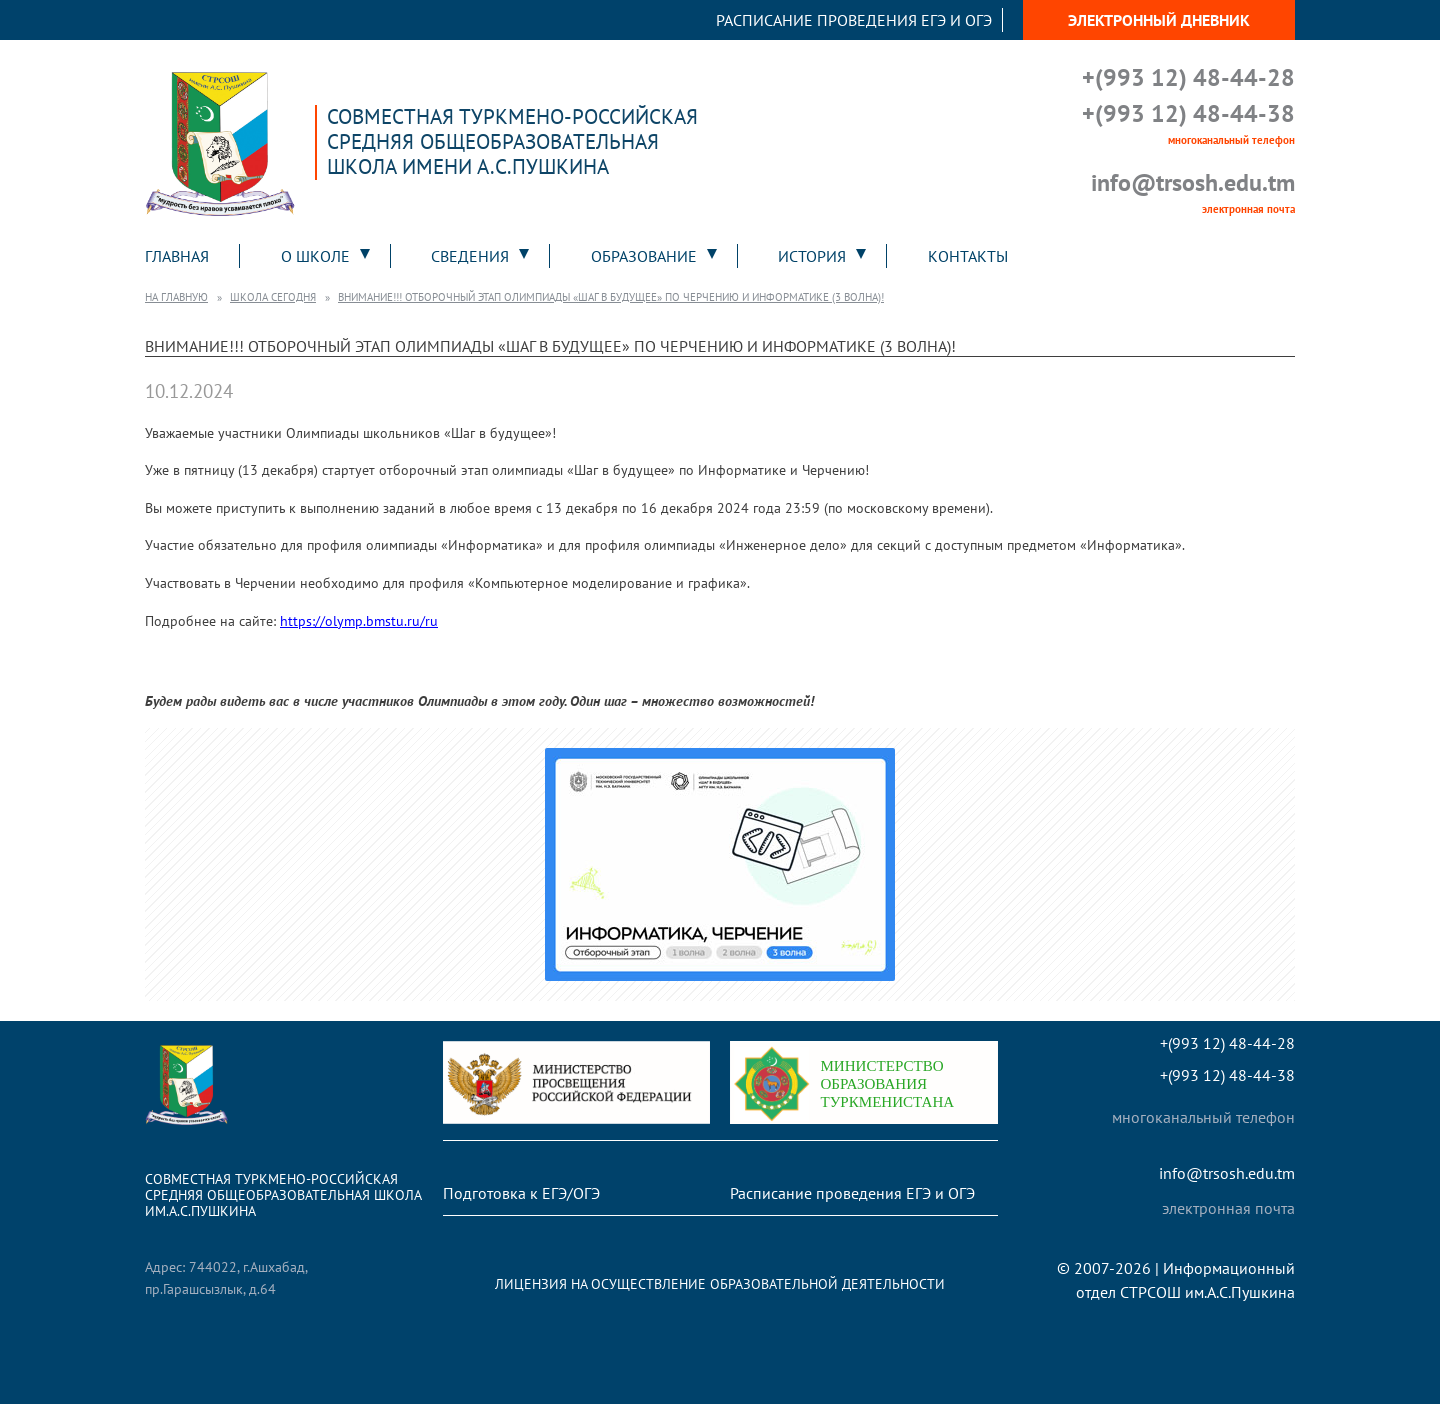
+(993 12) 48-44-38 (1188, 113)
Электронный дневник (1159, 20)
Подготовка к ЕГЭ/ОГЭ (521, 1193)
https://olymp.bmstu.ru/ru (359, 620)
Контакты (968, 256)
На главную (176, 297)
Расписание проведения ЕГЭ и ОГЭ (854, 20)
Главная (177, 256)
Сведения (470, 256)
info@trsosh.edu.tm (1193, 182)
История (812, 256)
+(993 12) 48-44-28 (1188, 77)
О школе (315, 256)
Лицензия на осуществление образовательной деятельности (720, 1283)
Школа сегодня (273, 297)
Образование (644, 256)
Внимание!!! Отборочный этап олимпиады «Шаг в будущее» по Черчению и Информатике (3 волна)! (611, 297)
